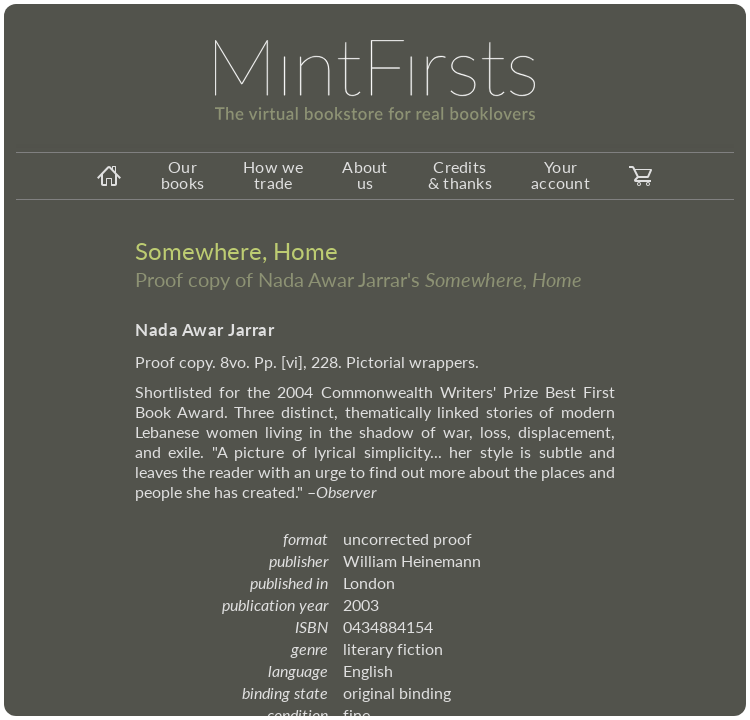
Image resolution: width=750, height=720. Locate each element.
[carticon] (641, 176)
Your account (560, 174)
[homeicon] (109, 176)
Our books (182, 174)
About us (364, 174)
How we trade (273, 174)
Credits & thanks (460, 174)
